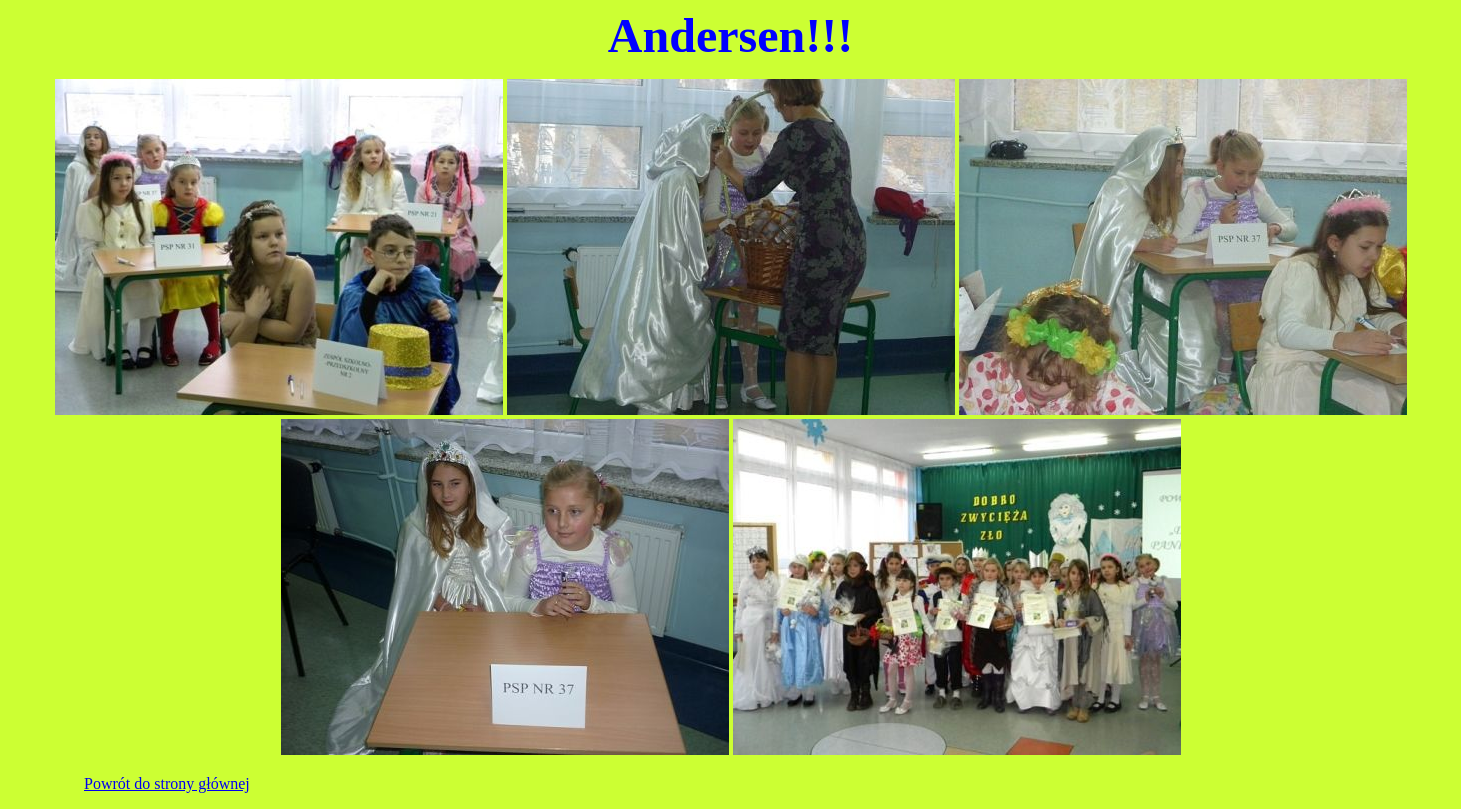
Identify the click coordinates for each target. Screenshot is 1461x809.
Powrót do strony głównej (167, 783)
